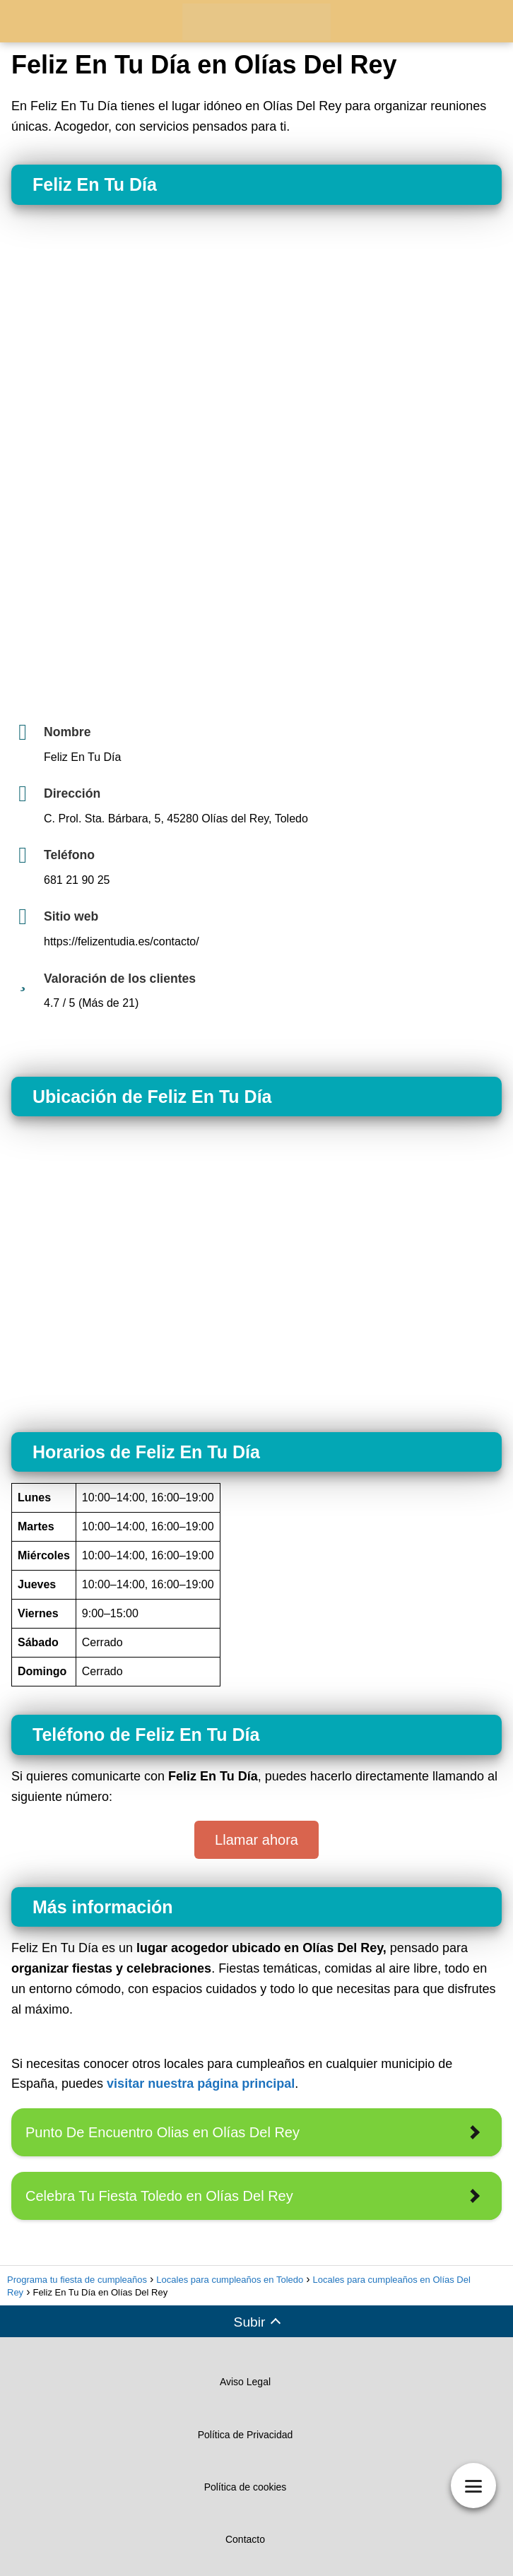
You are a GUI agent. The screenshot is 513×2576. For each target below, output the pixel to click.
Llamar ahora (256, 1840)
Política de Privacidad (245, 2434)
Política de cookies (245, 2487)
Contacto (245, 2539)
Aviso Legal (245, 2381)
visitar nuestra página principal (201, 2083)
